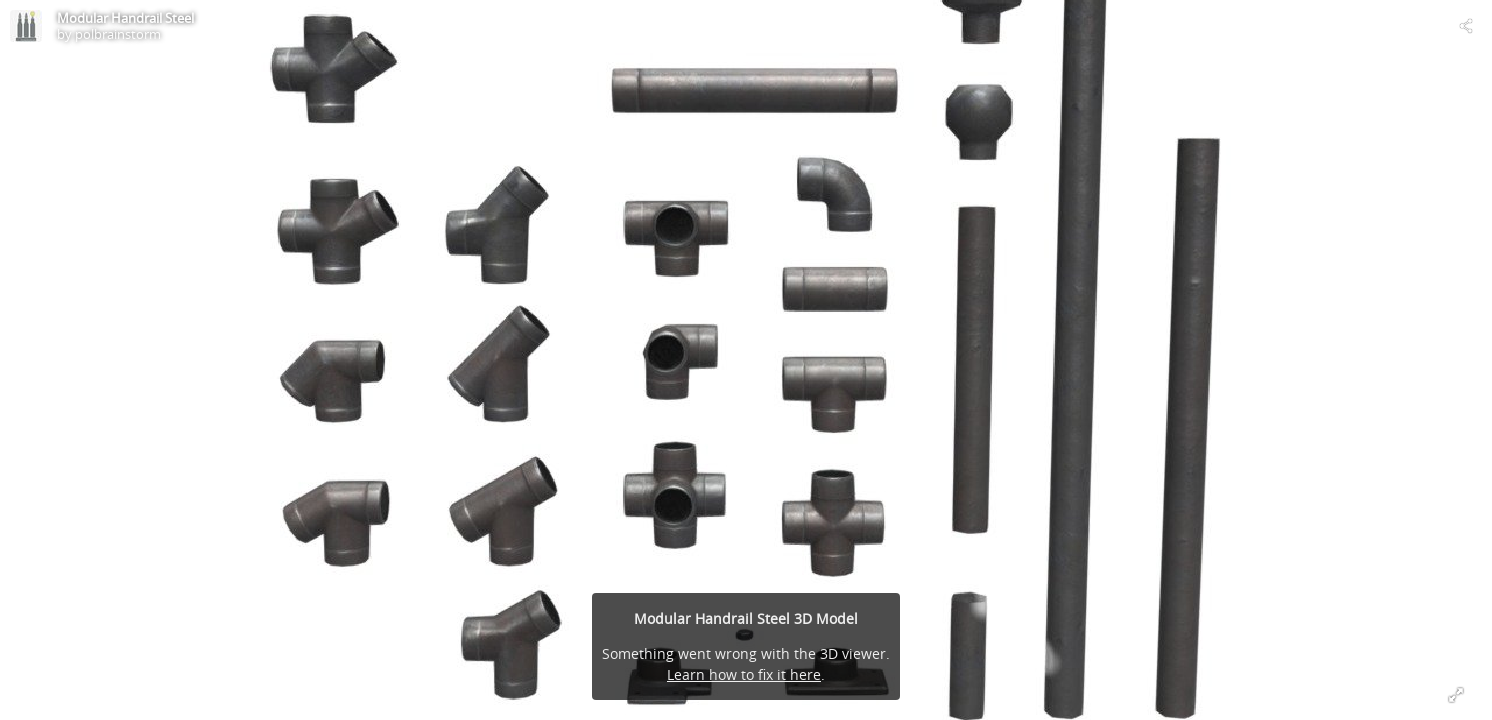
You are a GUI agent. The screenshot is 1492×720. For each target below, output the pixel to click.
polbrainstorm (118, 34)
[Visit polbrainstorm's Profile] (26, 26)
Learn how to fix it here (744, 674)
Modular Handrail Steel (125, 18)
